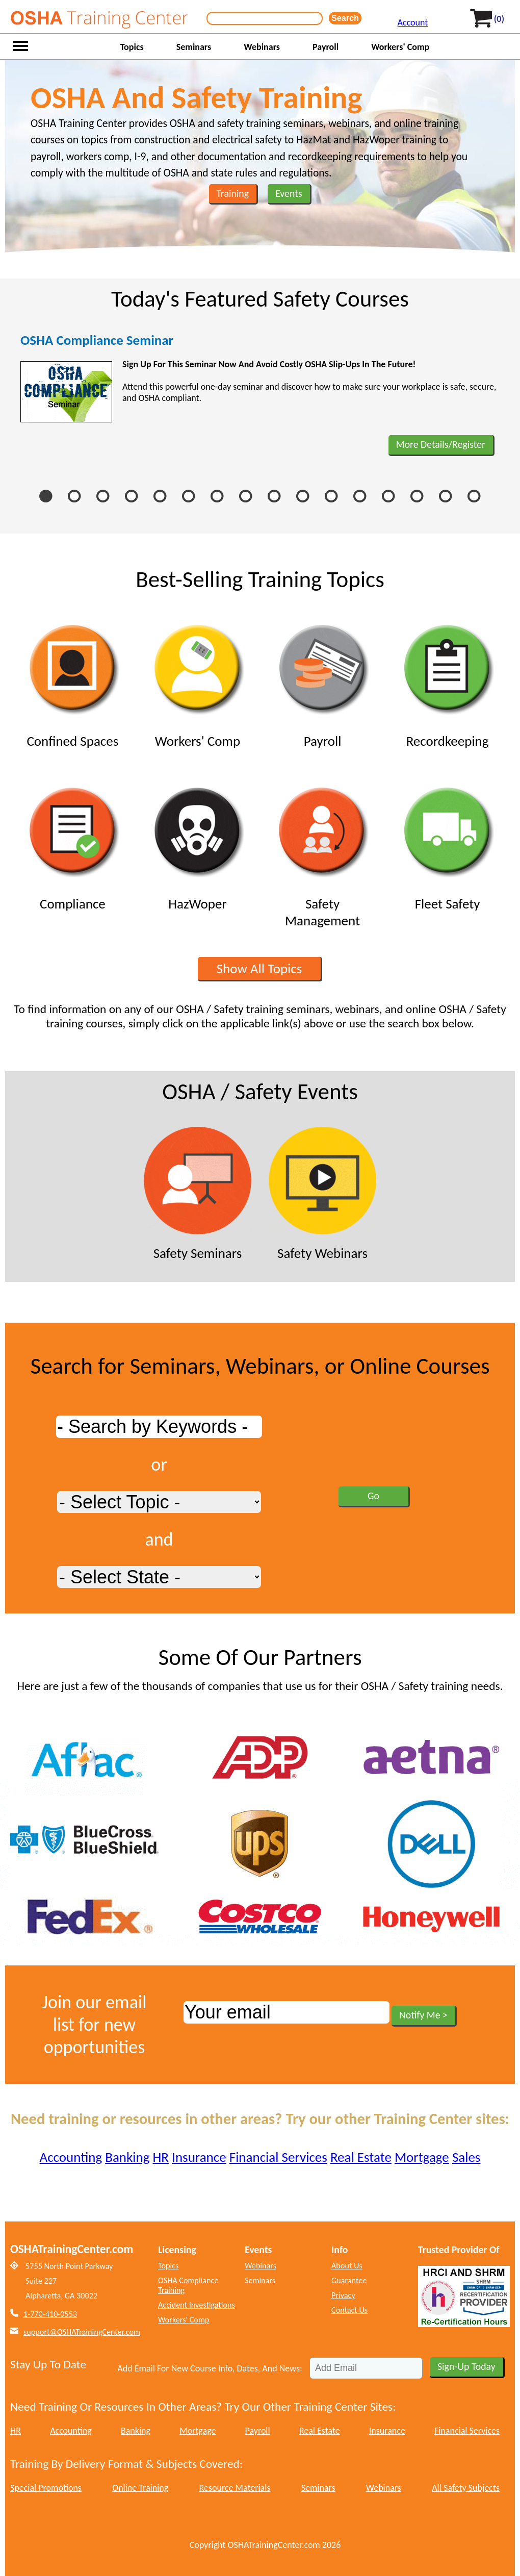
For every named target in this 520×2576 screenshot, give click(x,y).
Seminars (194, 47)
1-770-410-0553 (50, 2314)
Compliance (72, 844)
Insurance (199, 2157)
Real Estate (361, 2157)
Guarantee (349, 2280)
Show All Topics (259, 968)
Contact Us (349, 2310)
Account (413, 22)
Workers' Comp (400, 47)
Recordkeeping (447, 682)
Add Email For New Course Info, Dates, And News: (209, 2368)
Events (288, 193)
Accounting (71, 2157)
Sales (466, 2157)
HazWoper (197, 844)
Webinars (262, 47)
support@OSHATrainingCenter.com (81, 2332)
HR (160, 2157)
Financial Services (278, 2157)
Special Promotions (46, 2487)
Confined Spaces (72, 682)
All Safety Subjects (466, 2487)
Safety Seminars (197, 1194)
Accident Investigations (196, 2305)
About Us (346, 2265)
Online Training (140, 2487)
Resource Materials (235, 2487)
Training (233, 193)
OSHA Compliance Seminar (96, 340)
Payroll (326, 47)
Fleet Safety (447, 844)
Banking (127, 2157)
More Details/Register (440, 444)
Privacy (343, 2295)
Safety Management (322, 853)
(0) (499, 18)
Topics (132, 47)
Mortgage (422, 2157)
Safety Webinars (322, 1194)
